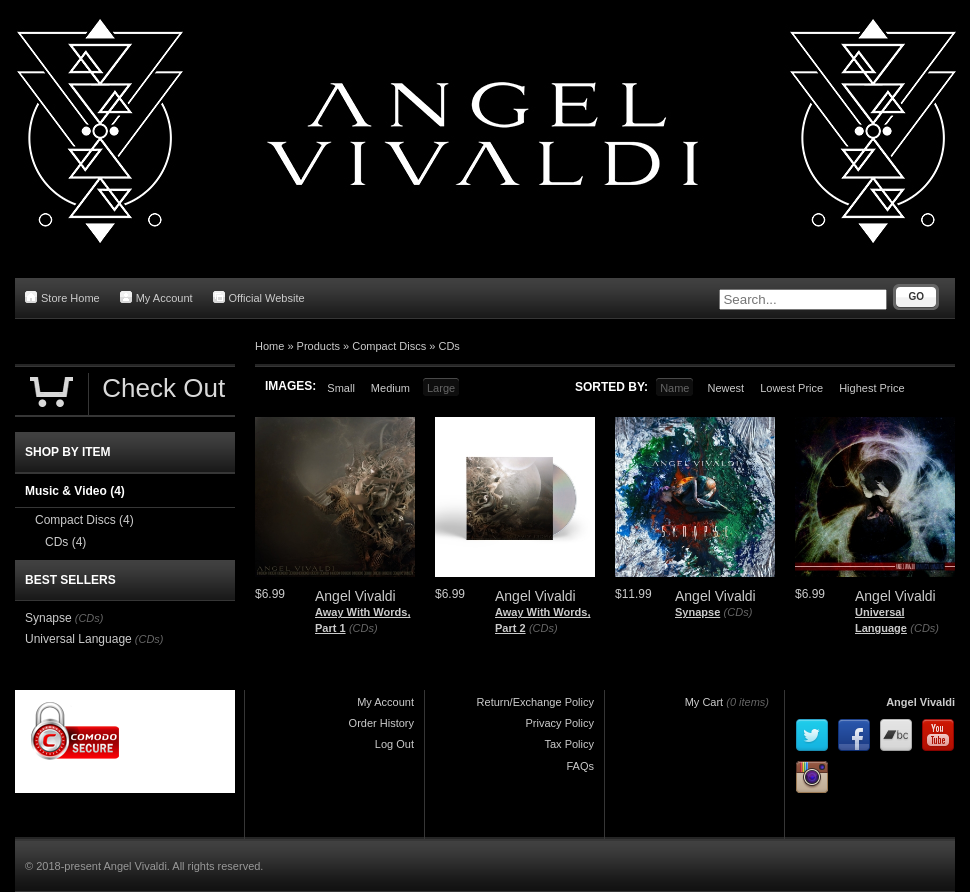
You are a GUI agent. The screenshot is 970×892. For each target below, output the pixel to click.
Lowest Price (791, 388)
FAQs (580, 766)
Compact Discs (389, 346)
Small (341, 388)
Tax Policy (569, 744)
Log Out (394, 744)
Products (318, 346)
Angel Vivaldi (920, 702)
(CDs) (363, 628)
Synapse (697, 612)
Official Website (259, 297)
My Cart (704, 702)
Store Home (62, 297)
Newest (725, 388)
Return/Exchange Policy (535, 702)
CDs (448, 346)
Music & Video (75, 491)
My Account (156, 297)
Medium (390, 388)
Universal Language (78, 639)
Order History (381, 723)
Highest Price (871, 388)
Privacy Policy (560, 723)
